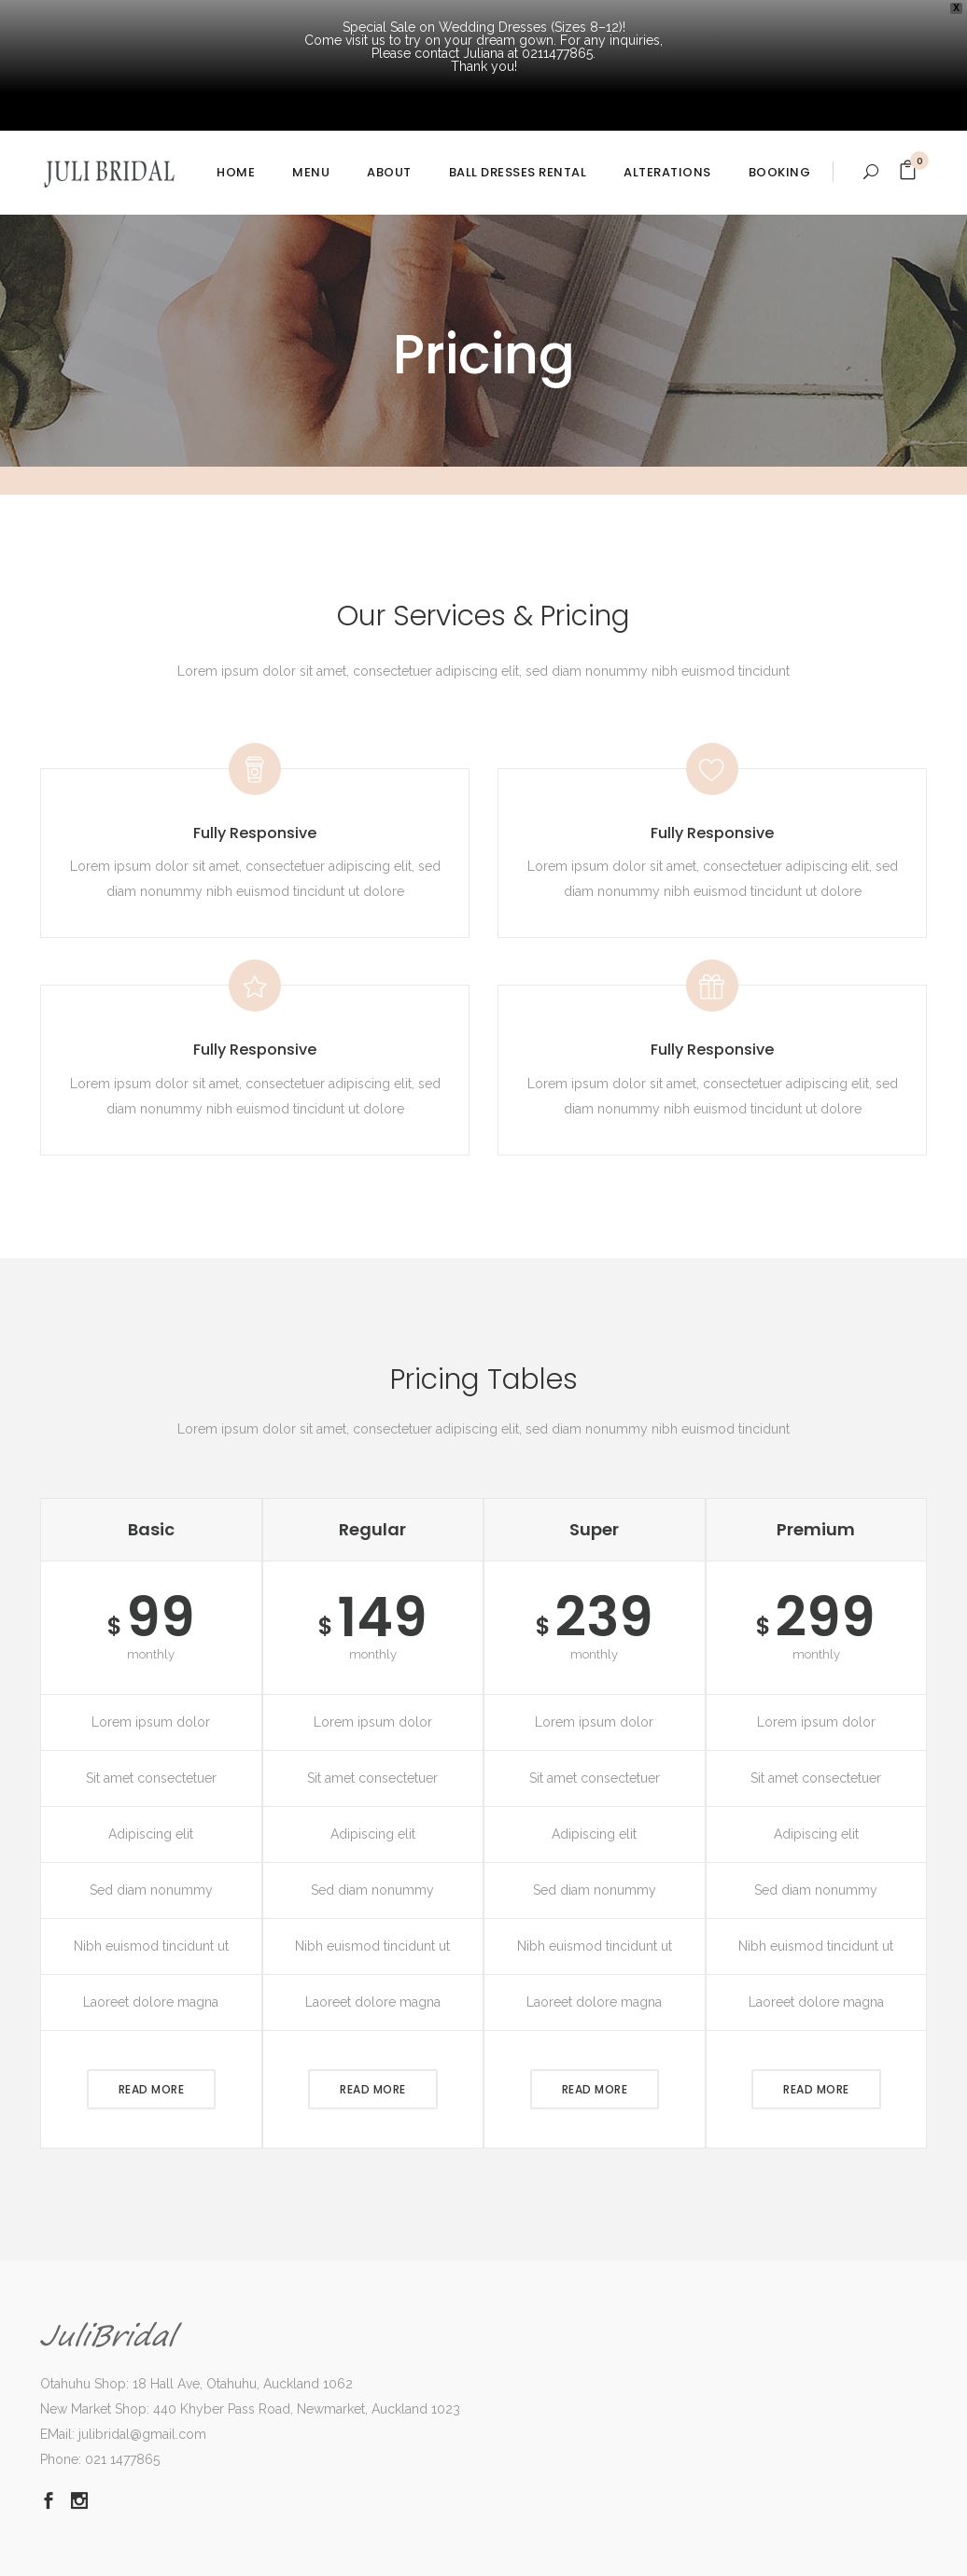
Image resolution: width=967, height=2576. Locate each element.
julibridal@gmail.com (142, 2340)
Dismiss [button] (23, 2553)
